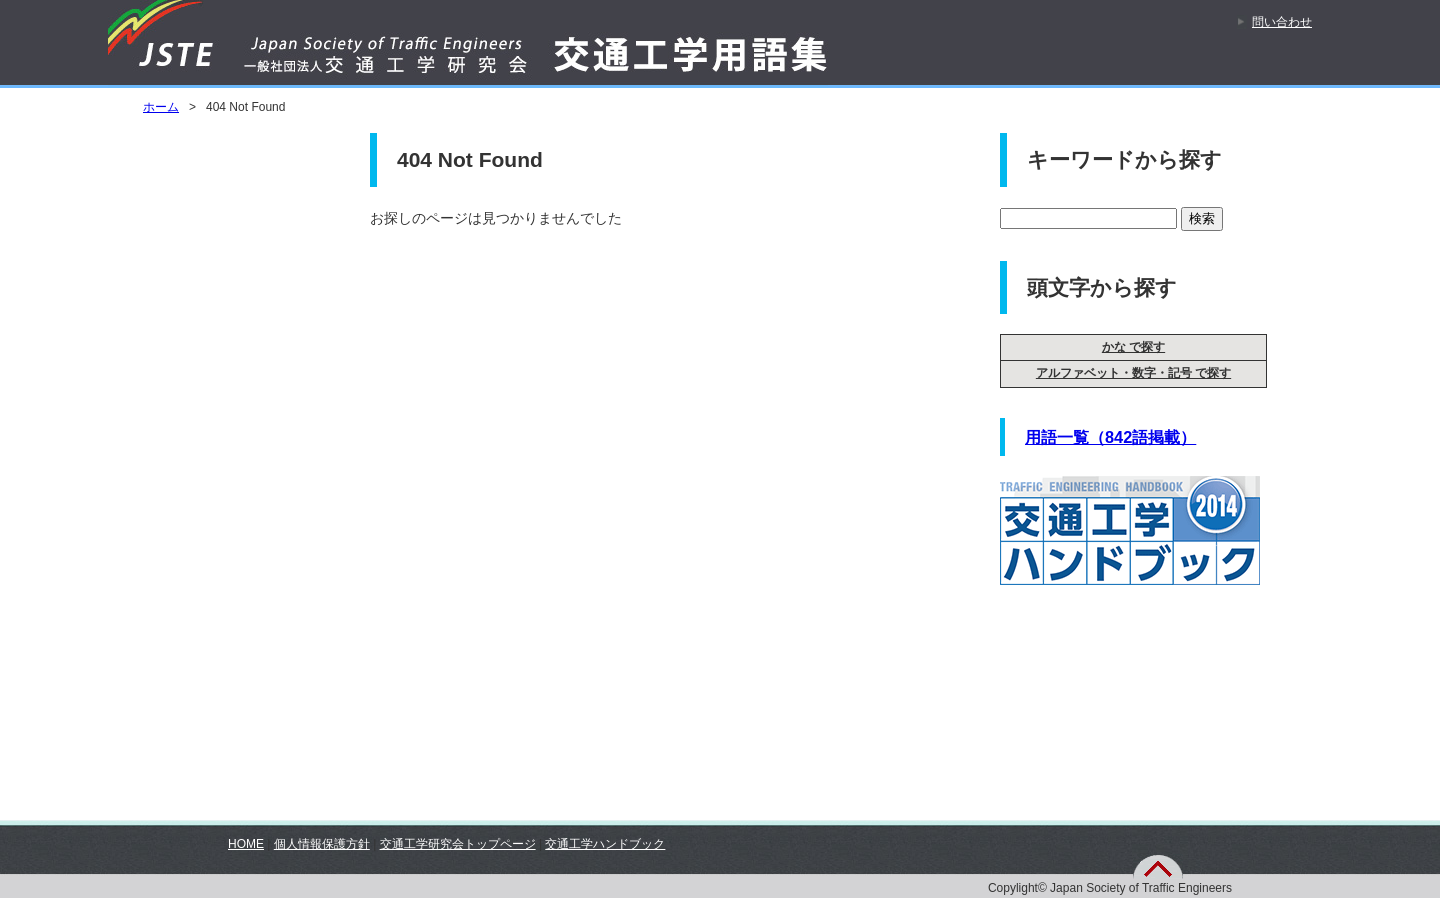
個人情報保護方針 (322, 844)
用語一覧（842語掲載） (1110, 437)
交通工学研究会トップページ (458, 844)
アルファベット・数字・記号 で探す (1133, 373)
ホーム (161, 107)
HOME (246, 844)
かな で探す (1133, 347)
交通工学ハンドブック (605, 844)
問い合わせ (1282, 22)
